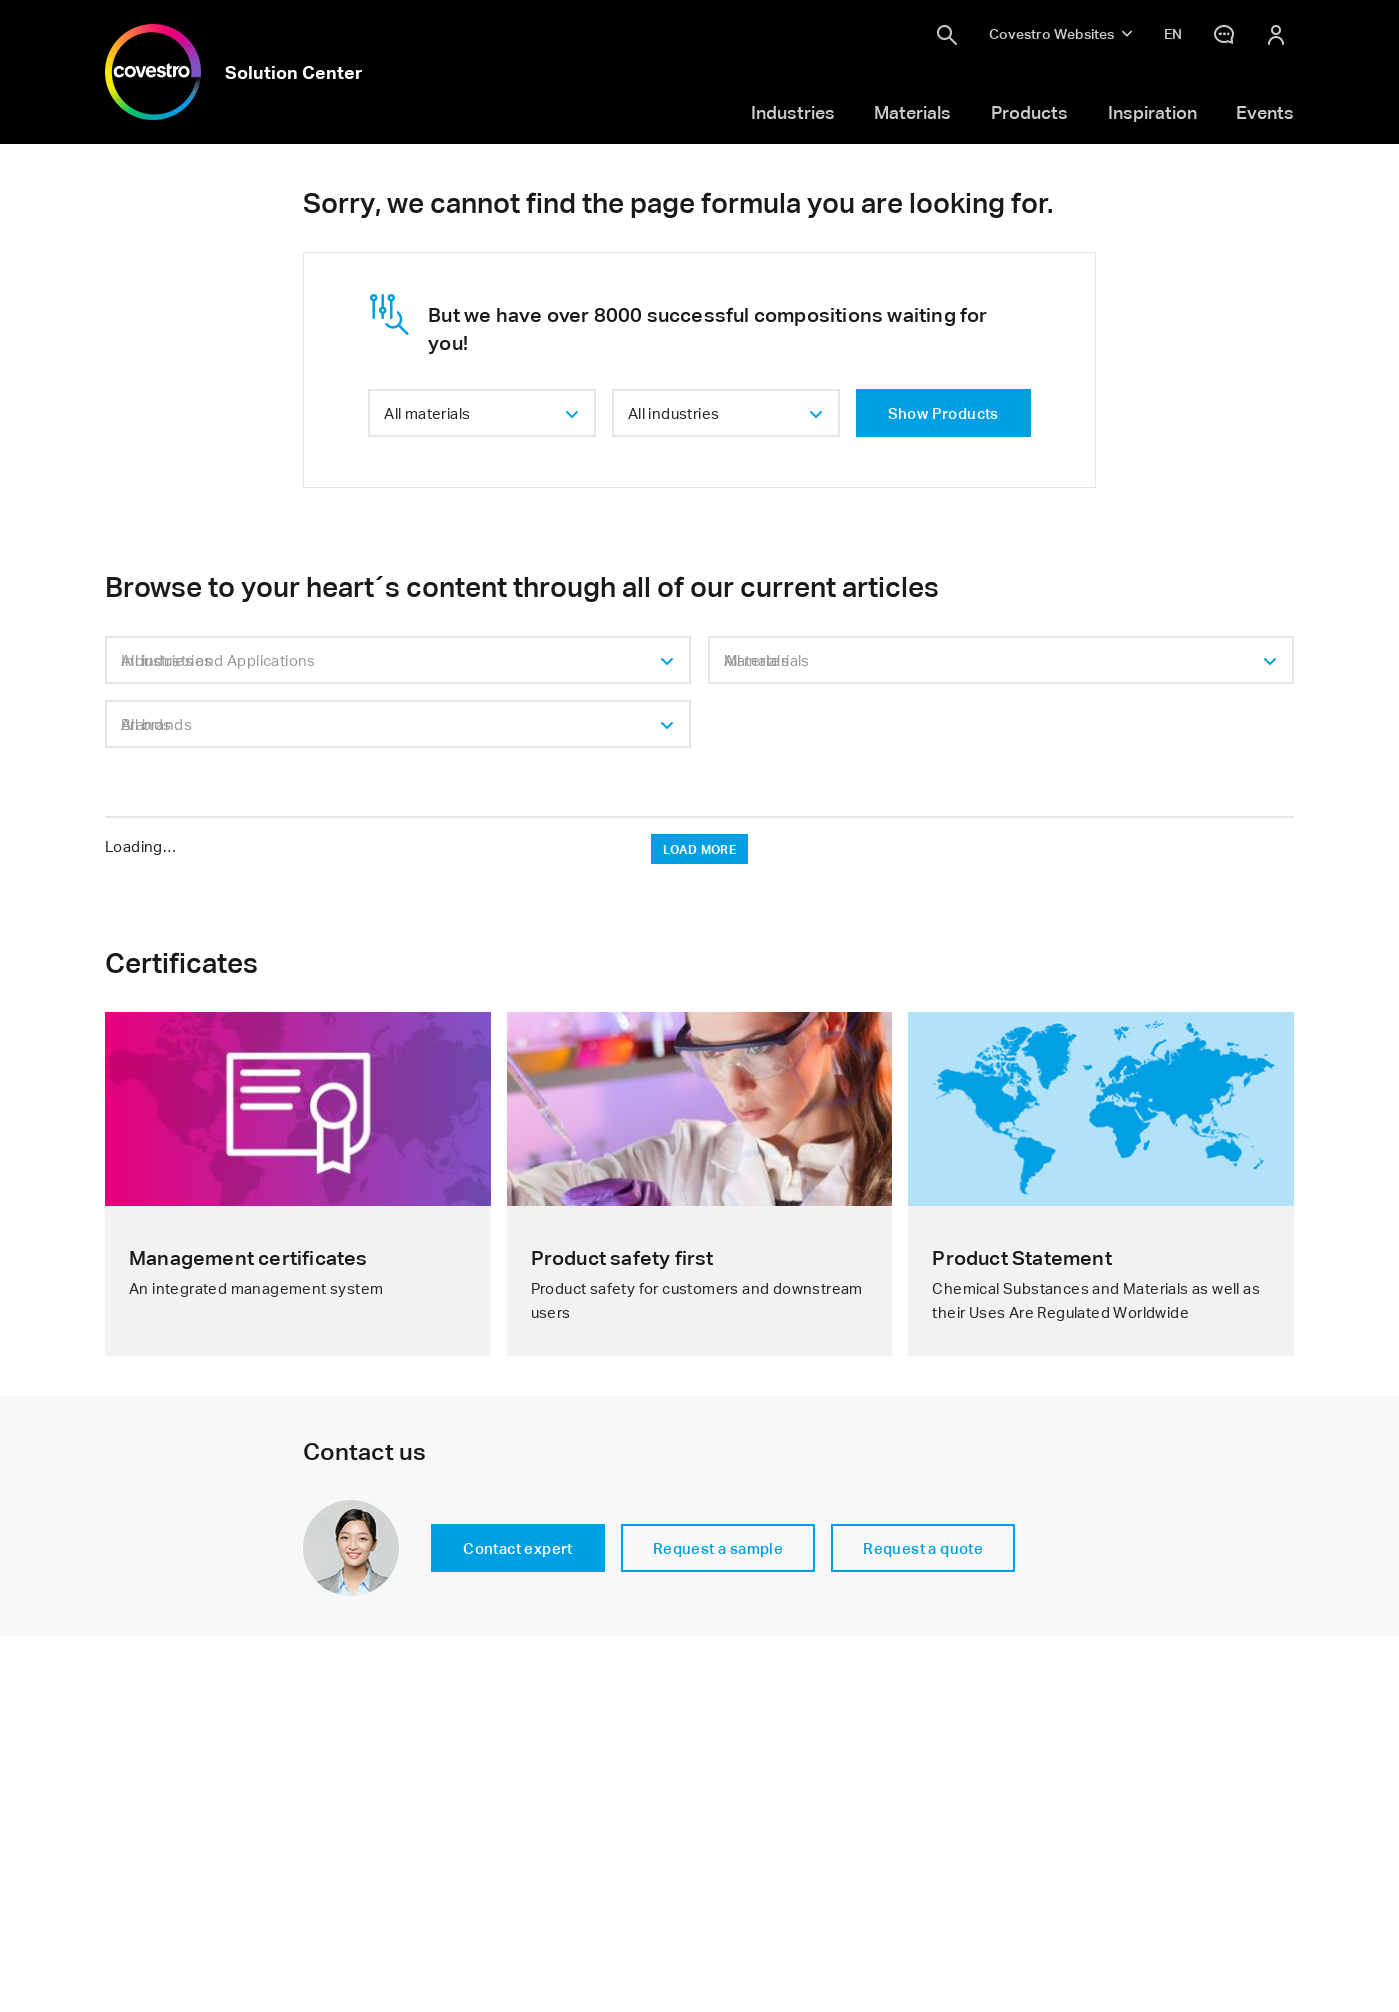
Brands (146, 724)
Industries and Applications (218, 660)
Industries (793, 112)
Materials (912, 112)
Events (1265, 112)
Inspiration (1152, 112)
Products (1029, 112)
